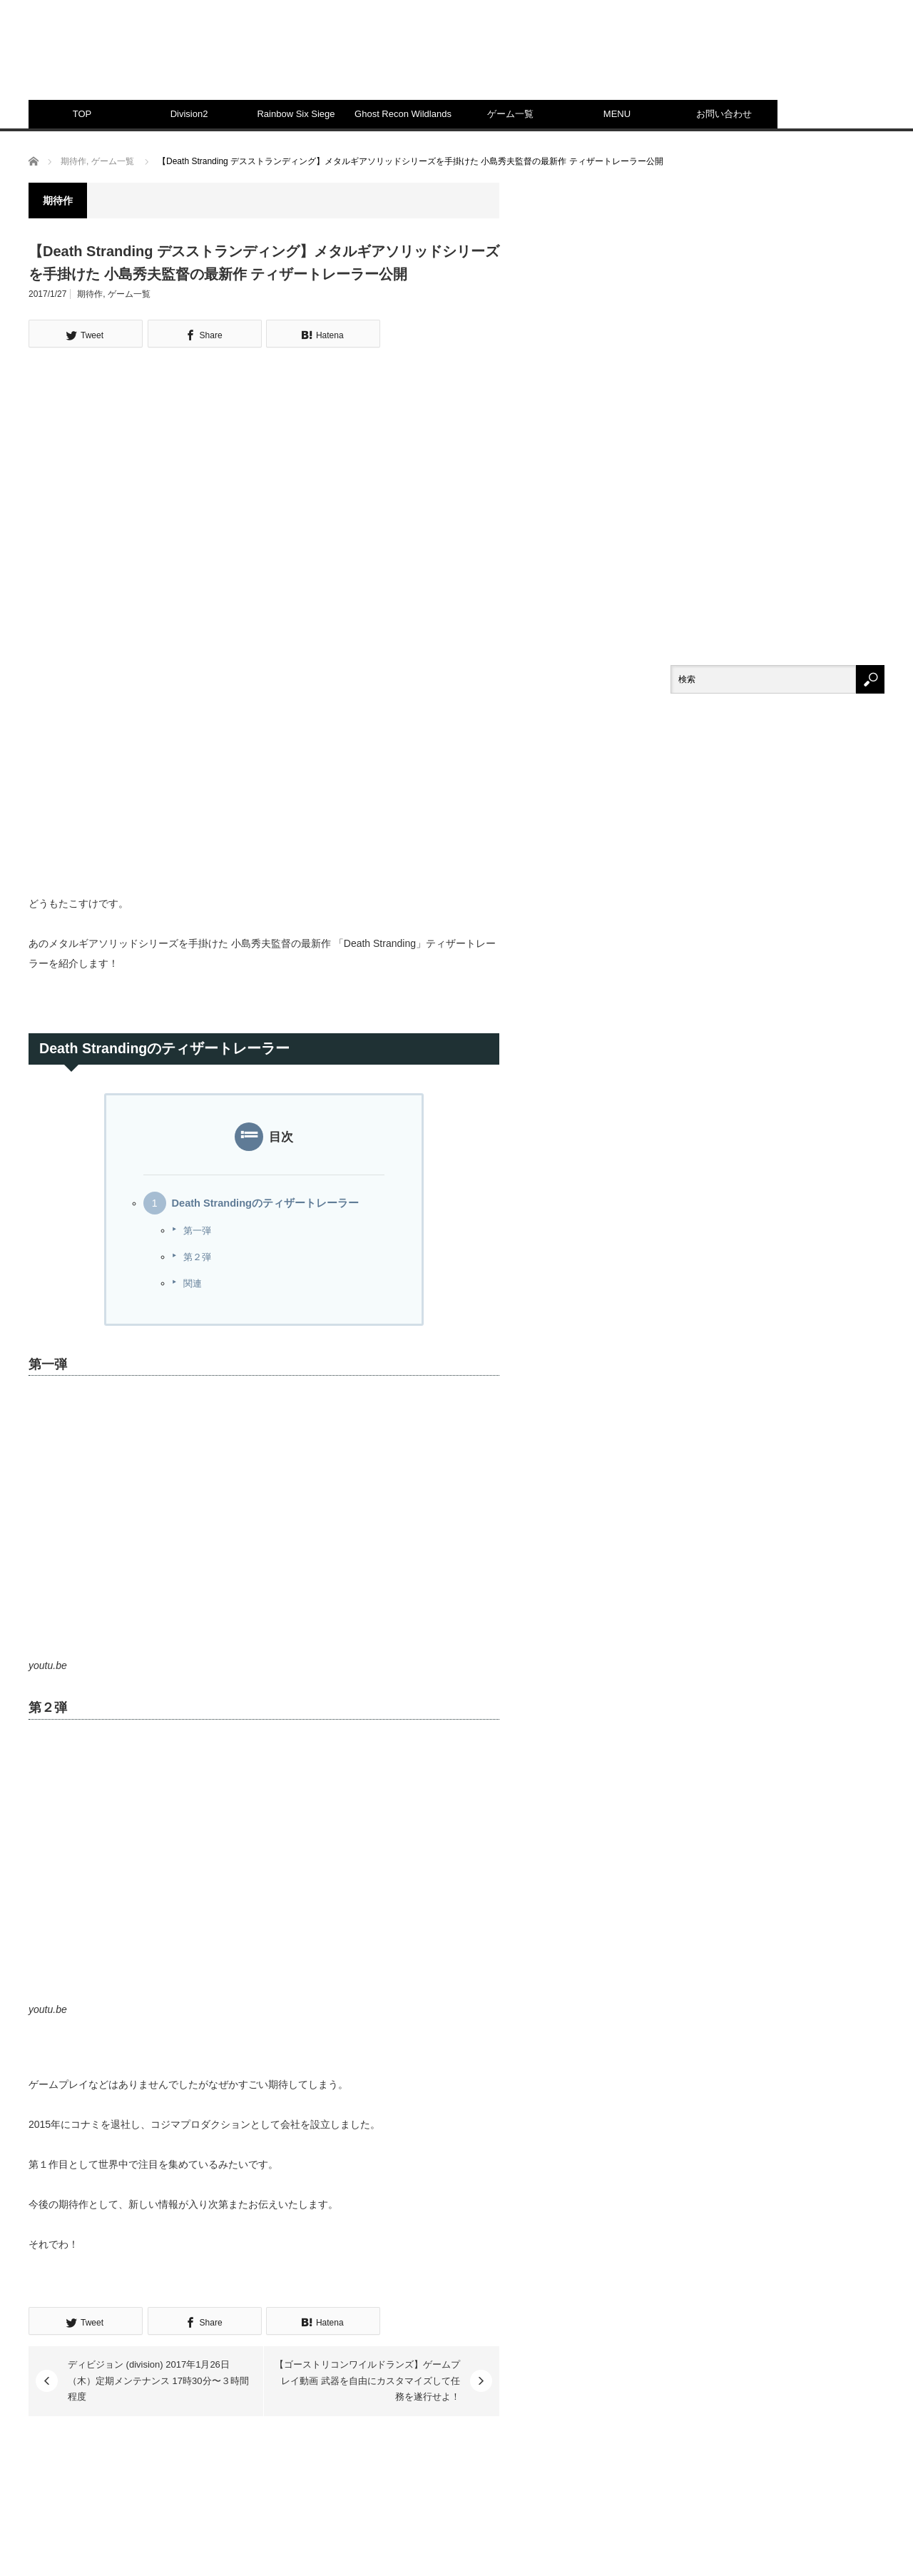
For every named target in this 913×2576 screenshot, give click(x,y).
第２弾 (197, 1257)
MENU (617, 113)
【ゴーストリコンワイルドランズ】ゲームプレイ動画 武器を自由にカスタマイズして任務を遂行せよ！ (367, 2380)
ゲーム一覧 (510, 113)
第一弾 (197, 1230)
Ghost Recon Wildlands (403, 113)
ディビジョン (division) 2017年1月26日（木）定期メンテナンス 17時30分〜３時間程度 (158, 2380)
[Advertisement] (624, 61)
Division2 (189, 113)
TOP (82, 113)
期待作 (90, 294)
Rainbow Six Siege (296, 113)
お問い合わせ (724, 113)
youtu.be (48, 1665)
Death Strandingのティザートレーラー (265, 1203)
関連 (192, 1283)
